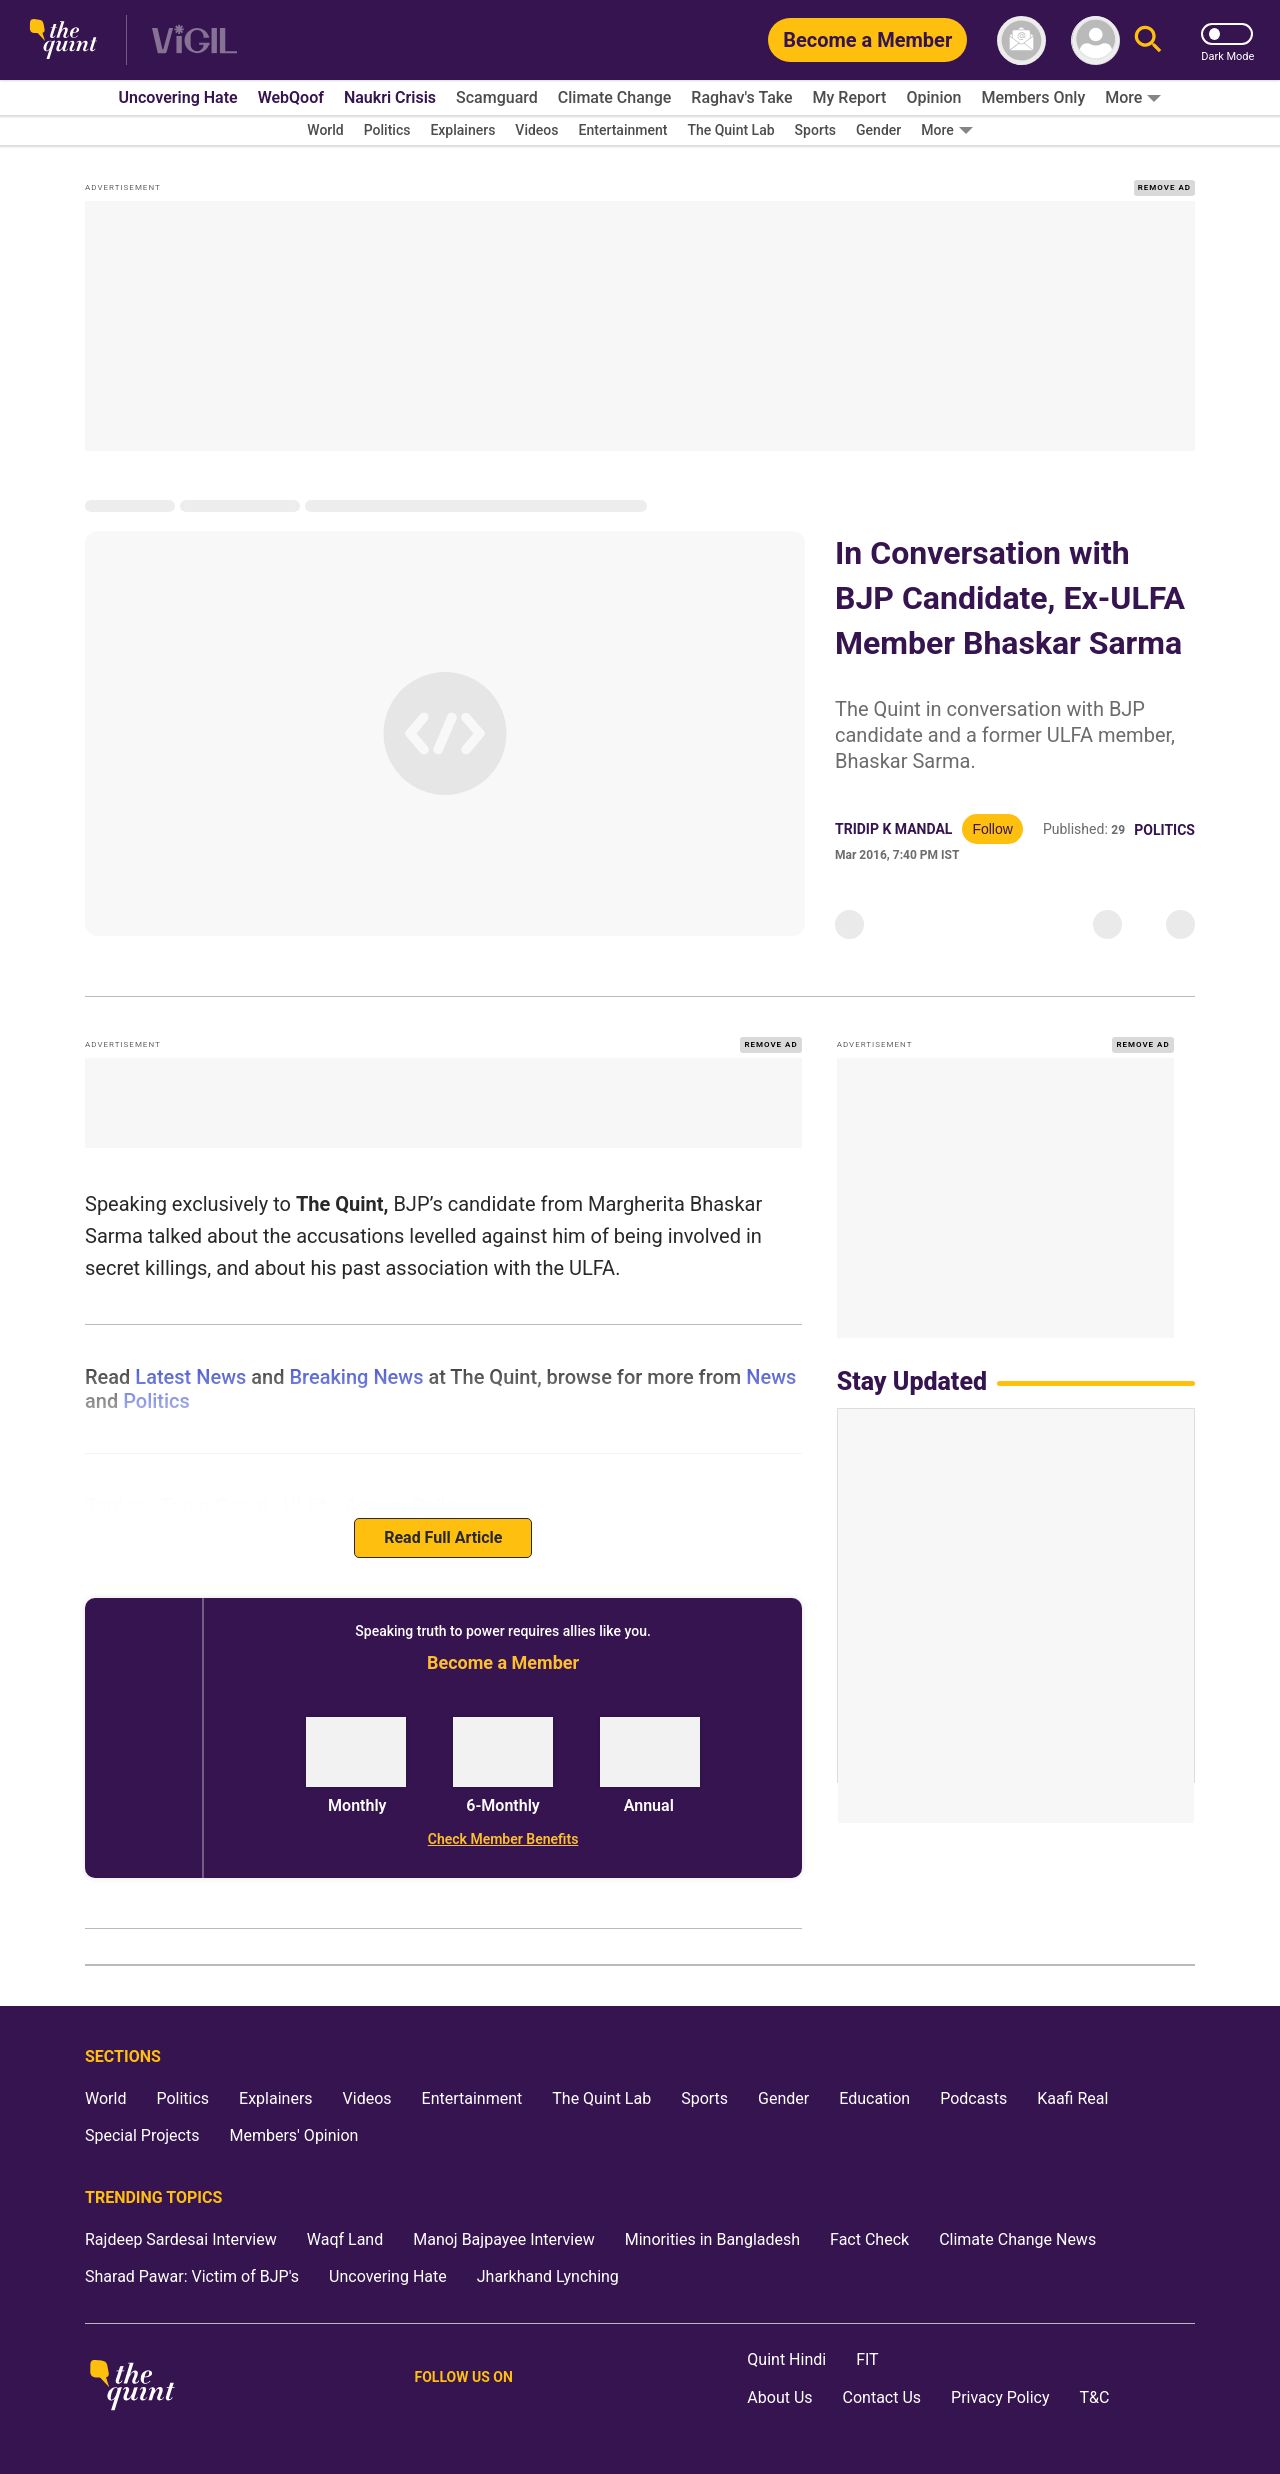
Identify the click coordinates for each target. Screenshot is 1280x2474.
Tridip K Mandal (893, 829)
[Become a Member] (867, 40)
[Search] (1148, 40)
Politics (1164, 830)
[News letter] (1021, 40)
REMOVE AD (1164, 187)
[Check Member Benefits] (502, 1839)
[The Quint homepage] (63, 40)
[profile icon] (1095, 40)
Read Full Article (443, 1537)
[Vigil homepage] (194, 40)
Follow (992, 829)
